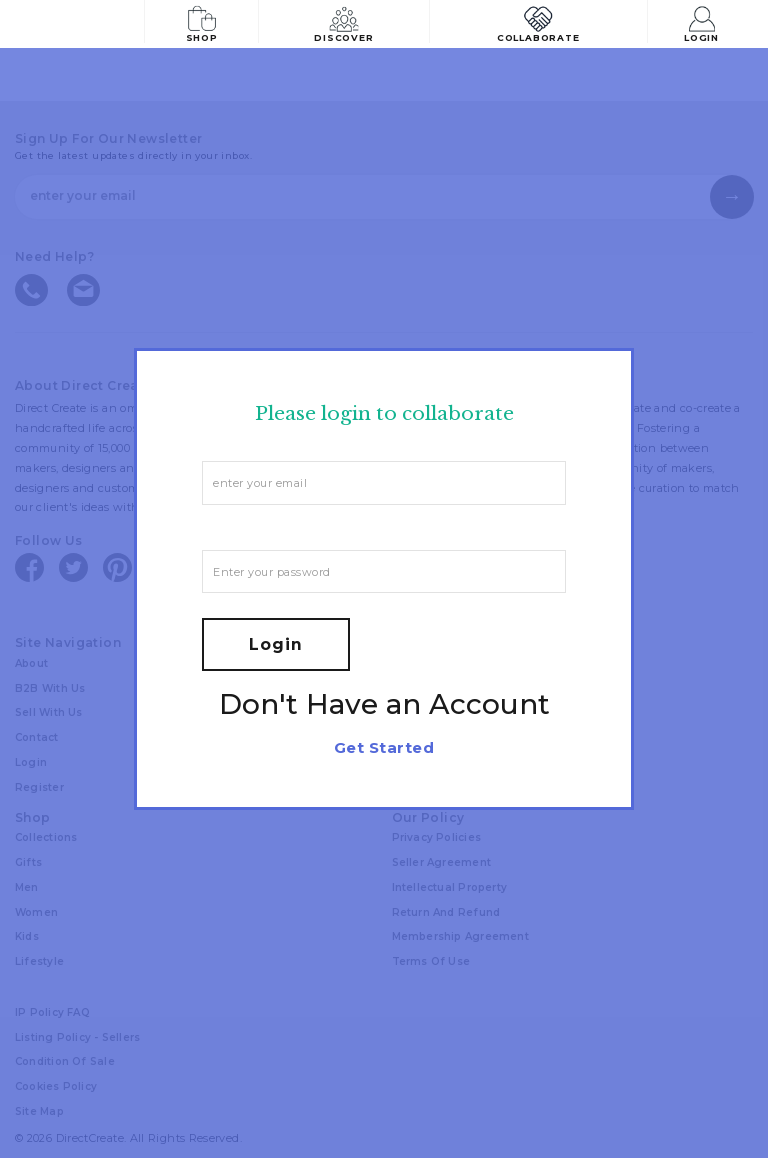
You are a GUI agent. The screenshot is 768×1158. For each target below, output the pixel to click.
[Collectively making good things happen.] (84, 24)
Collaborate (540, 22)
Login (704, 22)
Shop (203, 22)
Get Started (384, 747)
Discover (348, 22)
